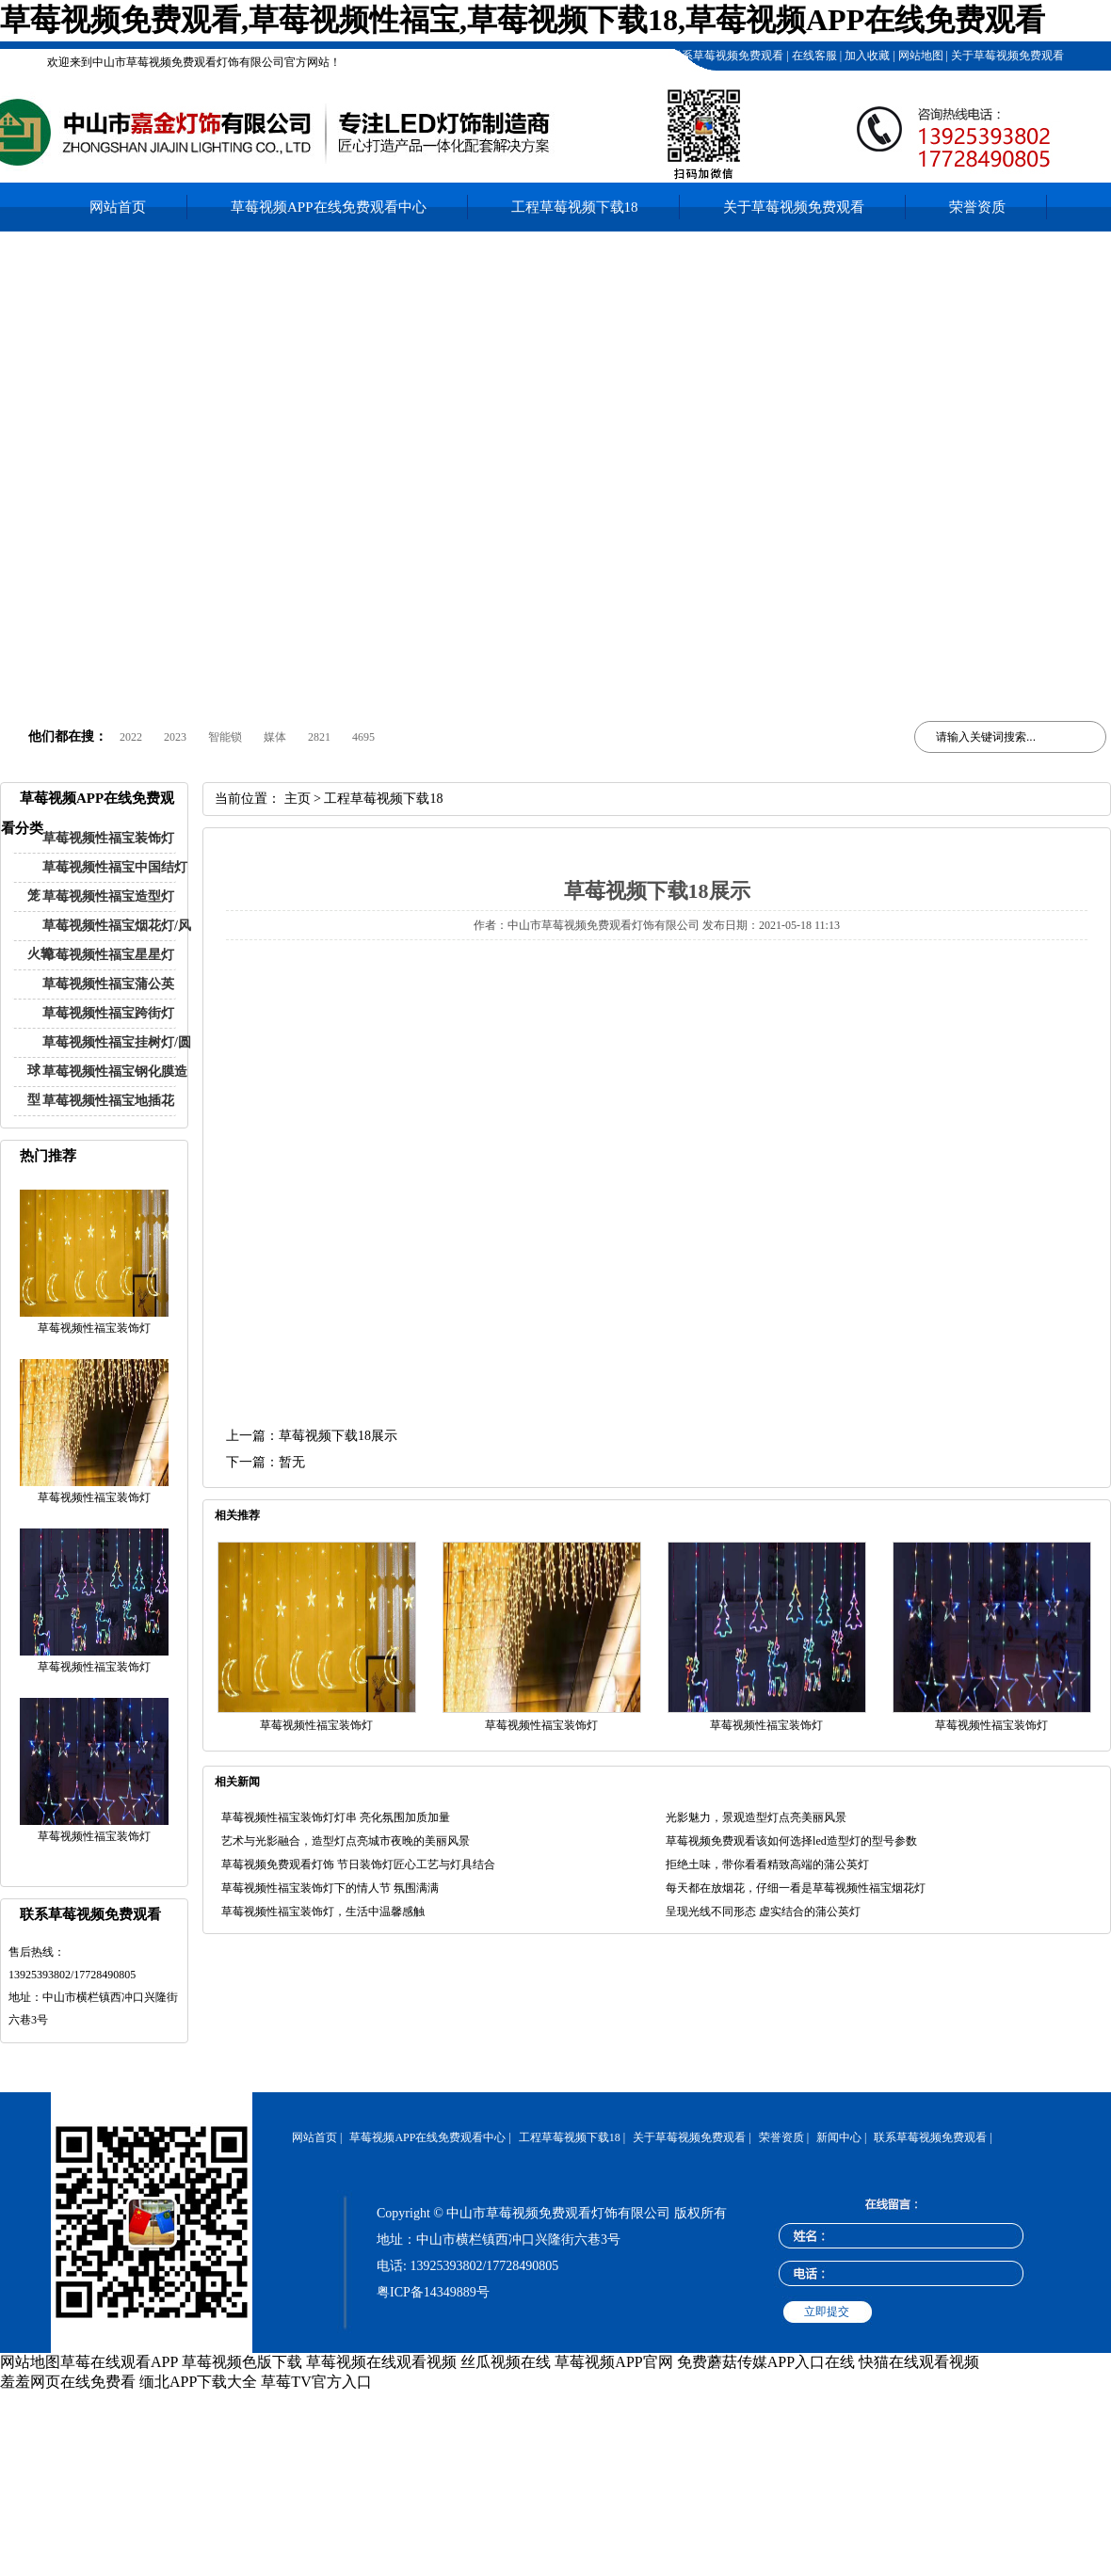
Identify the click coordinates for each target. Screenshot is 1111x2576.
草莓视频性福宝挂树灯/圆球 (109, 1056)
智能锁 (225, 737)
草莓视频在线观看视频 (381, 2362)
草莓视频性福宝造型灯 (108, 896)
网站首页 (117, 207)
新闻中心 (838, 2137)
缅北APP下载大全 (198, 2382)
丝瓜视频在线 (505, 2362)
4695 (363, 737)
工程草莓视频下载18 (610, 55)
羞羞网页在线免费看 (68, 2382)
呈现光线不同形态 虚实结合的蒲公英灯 (763, 1911)
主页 (297, 799)
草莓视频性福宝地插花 (108, 1101)
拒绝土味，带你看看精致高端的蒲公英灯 (767, 1864)
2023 (175, 737)
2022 (131, 737)
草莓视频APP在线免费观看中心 (329, 207)
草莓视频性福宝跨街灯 (108, 1013)
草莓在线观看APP (119, 2362)
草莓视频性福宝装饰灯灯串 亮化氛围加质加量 (335, 1817)
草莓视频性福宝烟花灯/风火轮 (109, 940)
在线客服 (813, 55)
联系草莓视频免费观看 (725, 55)
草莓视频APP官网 (613, 2362)
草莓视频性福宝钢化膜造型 (107, 1085)
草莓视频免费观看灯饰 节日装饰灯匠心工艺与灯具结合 (358, 1864)
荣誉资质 (977, 207)
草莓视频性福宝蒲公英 (108, 984)
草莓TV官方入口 (316, 2382)
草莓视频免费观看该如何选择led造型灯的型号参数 (791, 1841)
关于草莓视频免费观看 (1006, 55)
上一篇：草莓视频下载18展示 (311, 1436)
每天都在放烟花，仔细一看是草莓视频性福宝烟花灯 (796, 1888)
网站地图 (919, 55)
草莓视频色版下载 (242, 2362)
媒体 (275, 737)
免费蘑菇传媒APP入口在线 (766, 2362)
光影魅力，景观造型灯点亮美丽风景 (756, 1817)
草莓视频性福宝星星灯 (108, 955)
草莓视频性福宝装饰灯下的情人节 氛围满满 (330, 1888)
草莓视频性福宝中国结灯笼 (107, 881)
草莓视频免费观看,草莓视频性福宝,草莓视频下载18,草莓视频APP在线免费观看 (522, 20)
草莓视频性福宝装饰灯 (108, 838)
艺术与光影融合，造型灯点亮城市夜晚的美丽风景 (345, 1841)
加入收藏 (866, 55)
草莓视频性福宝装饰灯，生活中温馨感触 (323, 1911)
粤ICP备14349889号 (433, 2292)
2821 (319, 737)
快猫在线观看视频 (919, 2362)
